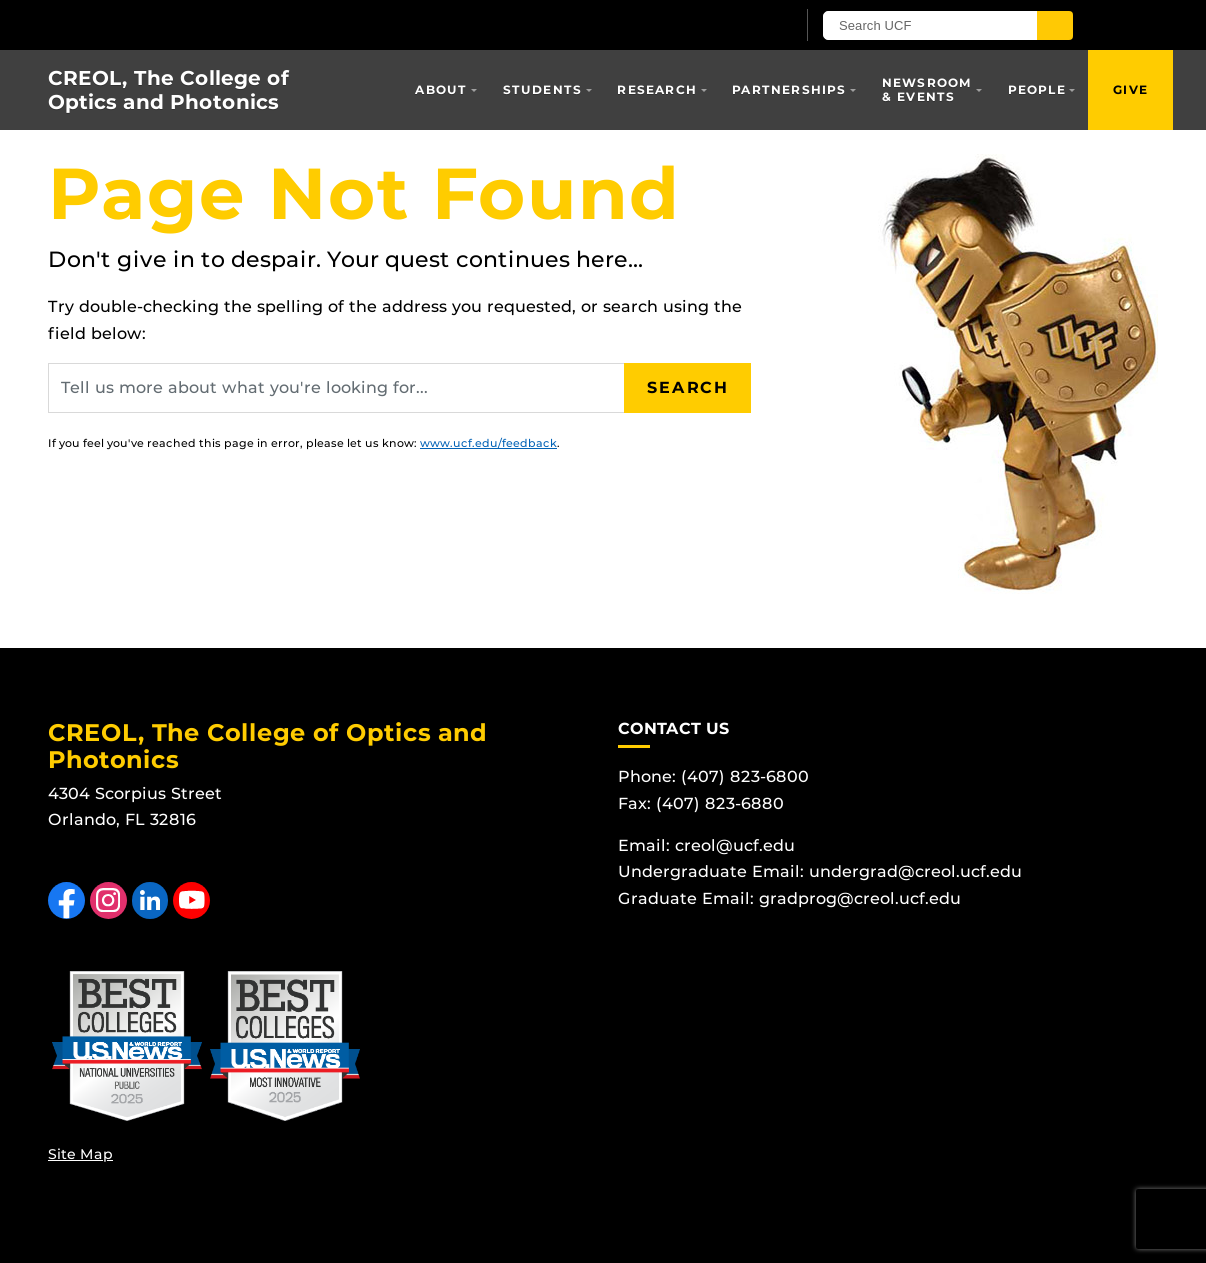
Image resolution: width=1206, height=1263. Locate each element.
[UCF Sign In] (730, 26)
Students (543, 89)
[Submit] (1055, 25)
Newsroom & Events (927, 89)
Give (1130, 89)
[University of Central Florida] (281, 24)
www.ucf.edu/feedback (488, 443)
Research (657, 89)
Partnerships (789, 89)
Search (688, 387)
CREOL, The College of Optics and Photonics (168, 90)
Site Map (80, 1154)
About (441, 89)
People (1037, 89)
